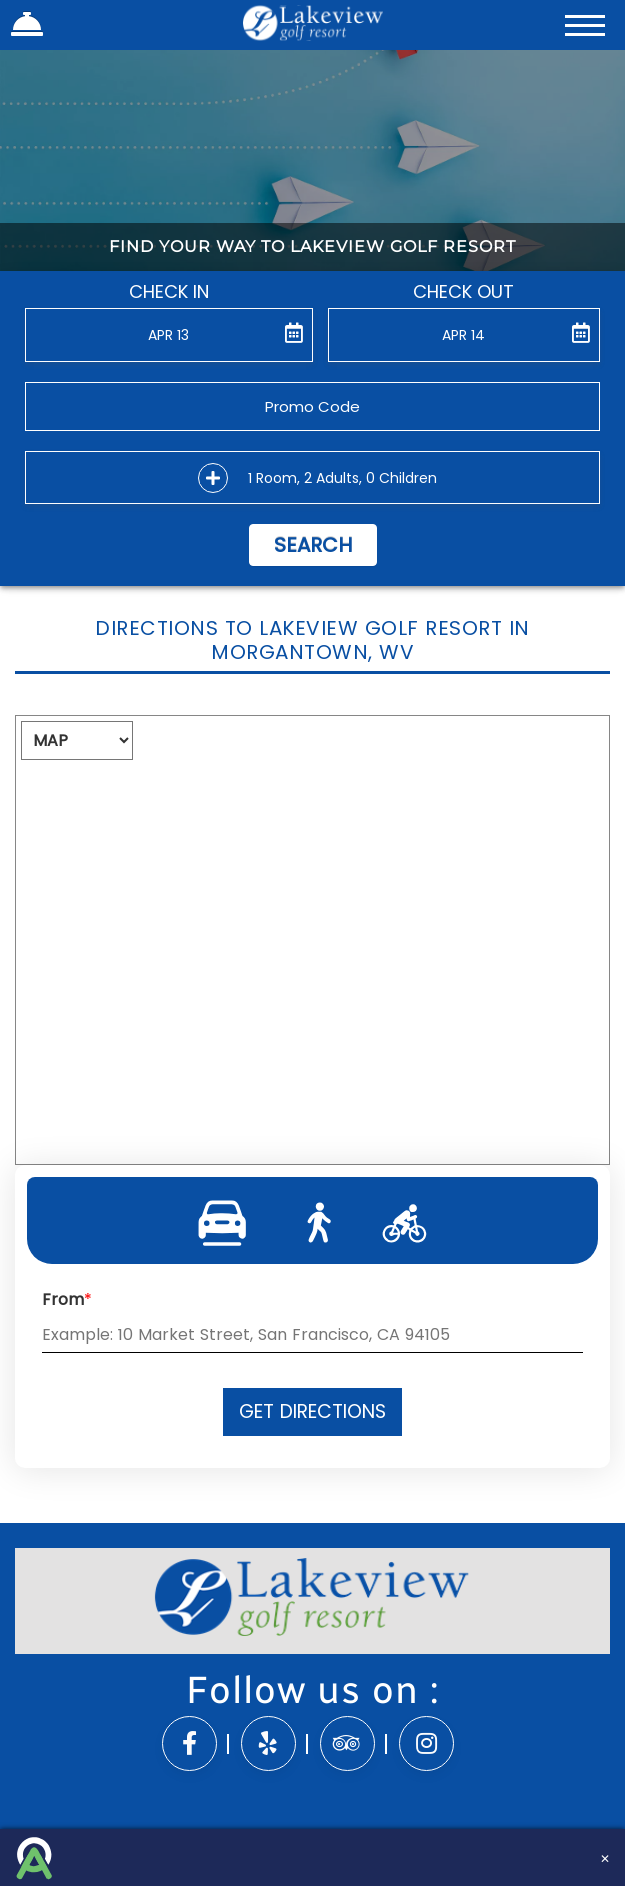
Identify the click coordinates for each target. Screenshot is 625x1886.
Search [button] (313, 545)
